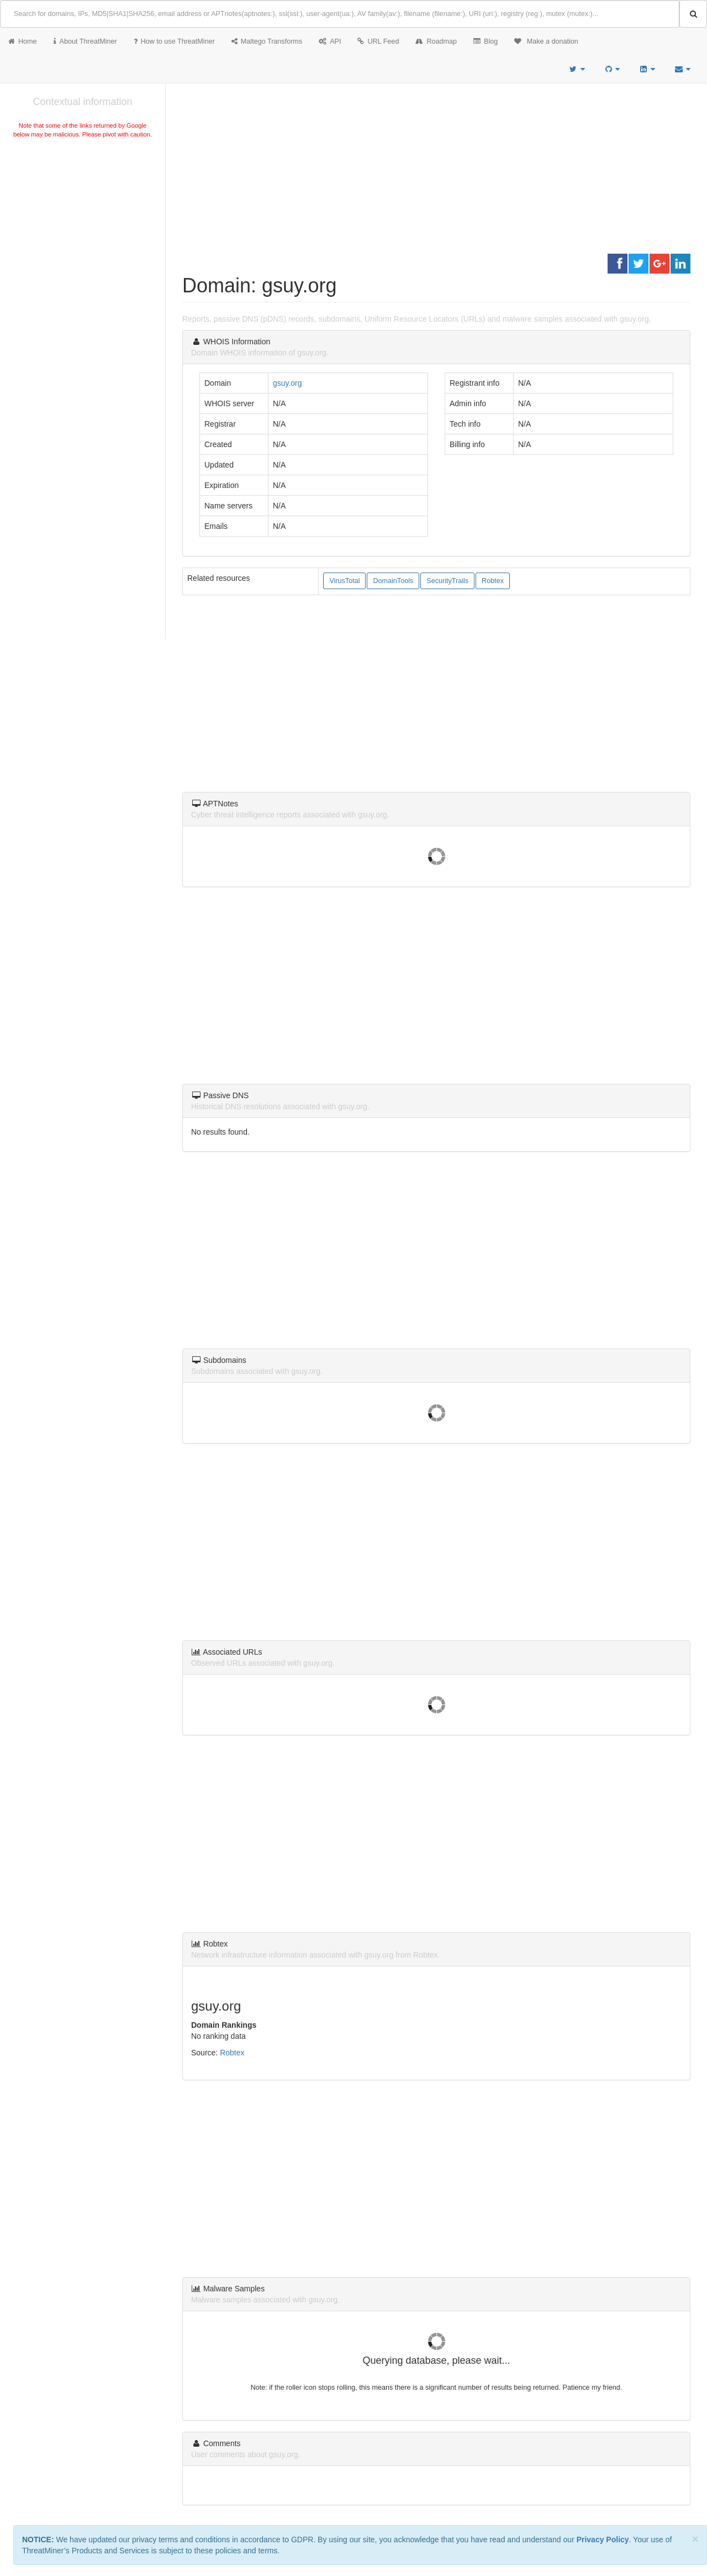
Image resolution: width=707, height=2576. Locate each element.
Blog (485, 41)
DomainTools (393, 581)
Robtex (493, 581)
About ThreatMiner (85, 41)
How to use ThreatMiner (174, 41)
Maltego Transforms (266, 41)
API (330, 41)
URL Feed (378, 41)
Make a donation (546, 41)
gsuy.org (287, 383)
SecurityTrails (447, 581)
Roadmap (436, 41)
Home (22, 41)
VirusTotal (344, 581)
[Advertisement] (82, 223)
